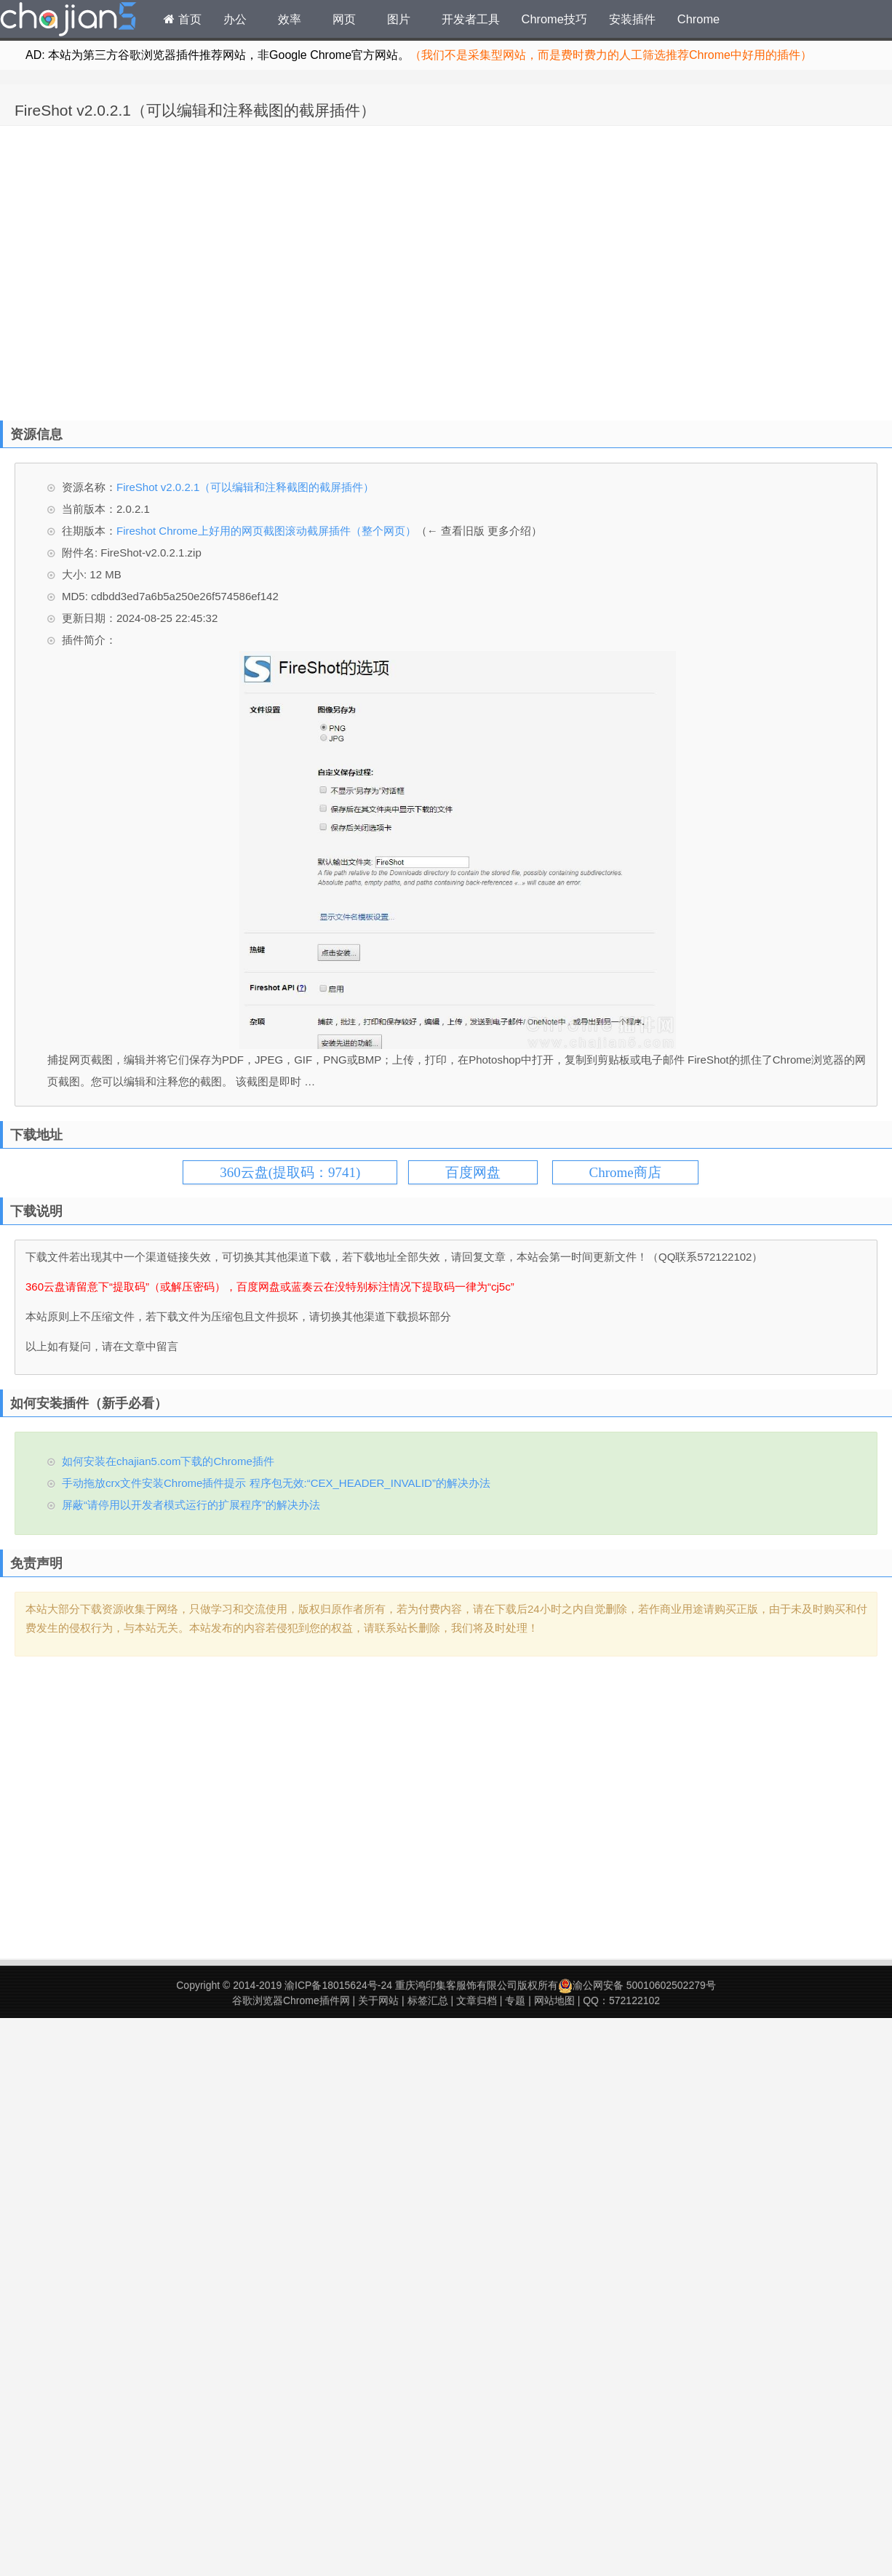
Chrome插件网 (68, 21)
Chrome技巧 (554, 18)
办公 (235, 18)
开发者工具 (471, 18)
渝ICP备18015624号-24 (338, 1985)
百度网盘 (473, 1172)
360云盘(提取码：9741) (290, 1172)
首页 (183, 18)
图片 (398, 18)
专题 (515, 2000)
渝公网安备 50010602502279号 (637, 1985)
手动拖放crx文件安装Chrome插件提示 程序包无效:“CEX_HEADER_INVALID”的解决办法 (276, 1483)
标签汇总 (427, 2000)
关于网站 (378, 2000)
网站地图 (554, 2000)
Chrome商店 (625, 1172)
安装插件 (632, 18)
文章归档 (476, 2000)
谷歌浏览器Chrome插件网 (291, 2000)
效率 (289, 18)
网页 (344, 18)
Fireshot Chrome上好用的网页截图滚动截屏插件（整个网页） (266, 531)
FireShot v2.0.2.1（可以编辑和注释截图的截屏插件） (195, 110)
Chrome (698, 18)
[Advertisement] (136, 269)
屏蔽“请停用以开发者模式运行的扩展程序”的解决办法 (191, 1505)
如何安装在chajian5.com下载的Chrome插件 (168, 1461)
